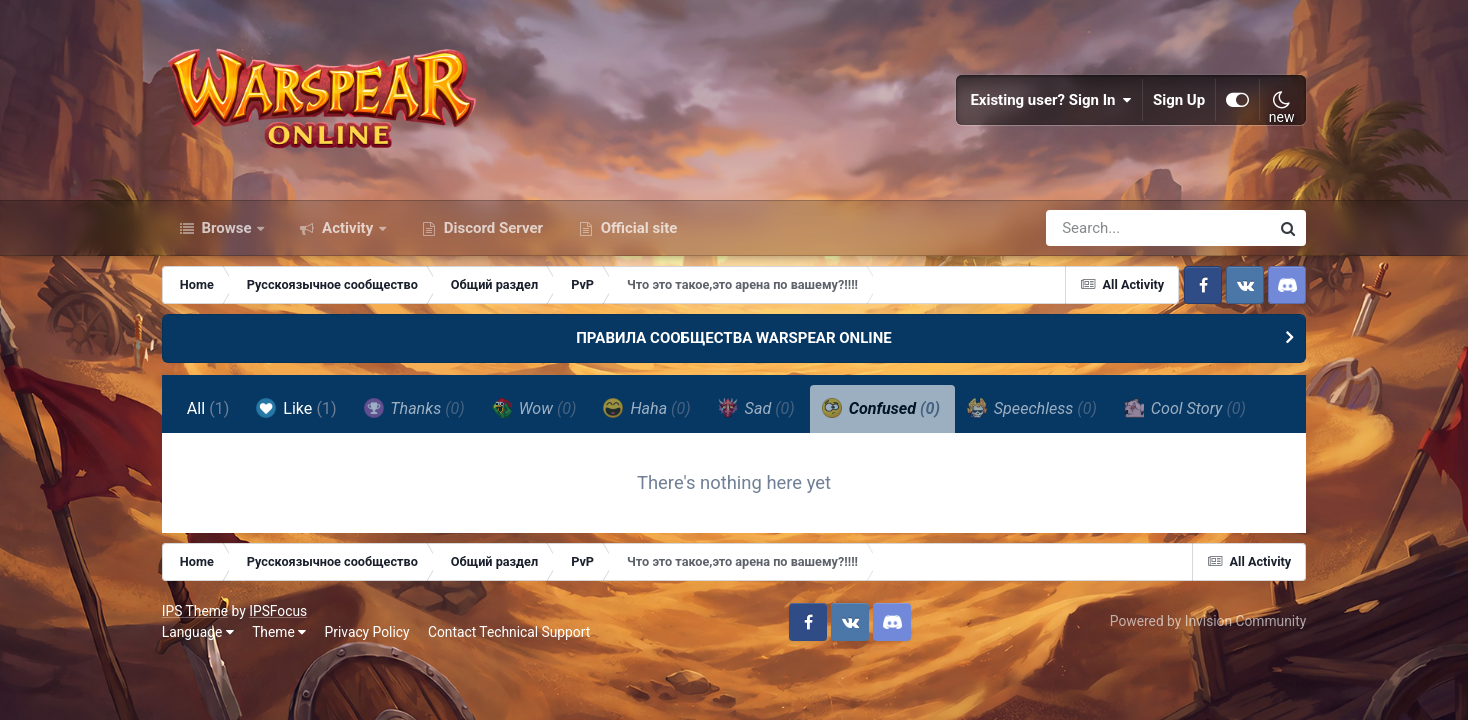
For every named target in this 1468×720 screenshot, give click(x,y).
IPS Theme (195, 611)
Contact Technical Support (509, 632)
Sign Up (1179, 100)
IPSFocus (278, 611)
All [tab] (208, 408)
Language (198, 632)
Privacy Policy (367, 632)
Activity (347, 228)
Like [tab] (296, 408)
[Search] (1101, 228)
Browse (227, 228)
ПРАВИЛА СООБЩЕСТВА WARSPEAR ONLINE (734, 338)
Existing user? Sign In (1051, 100)
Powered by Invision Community (1208, 621)
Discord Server (491, 228)
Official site (637, 228)
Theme (279, 632)
